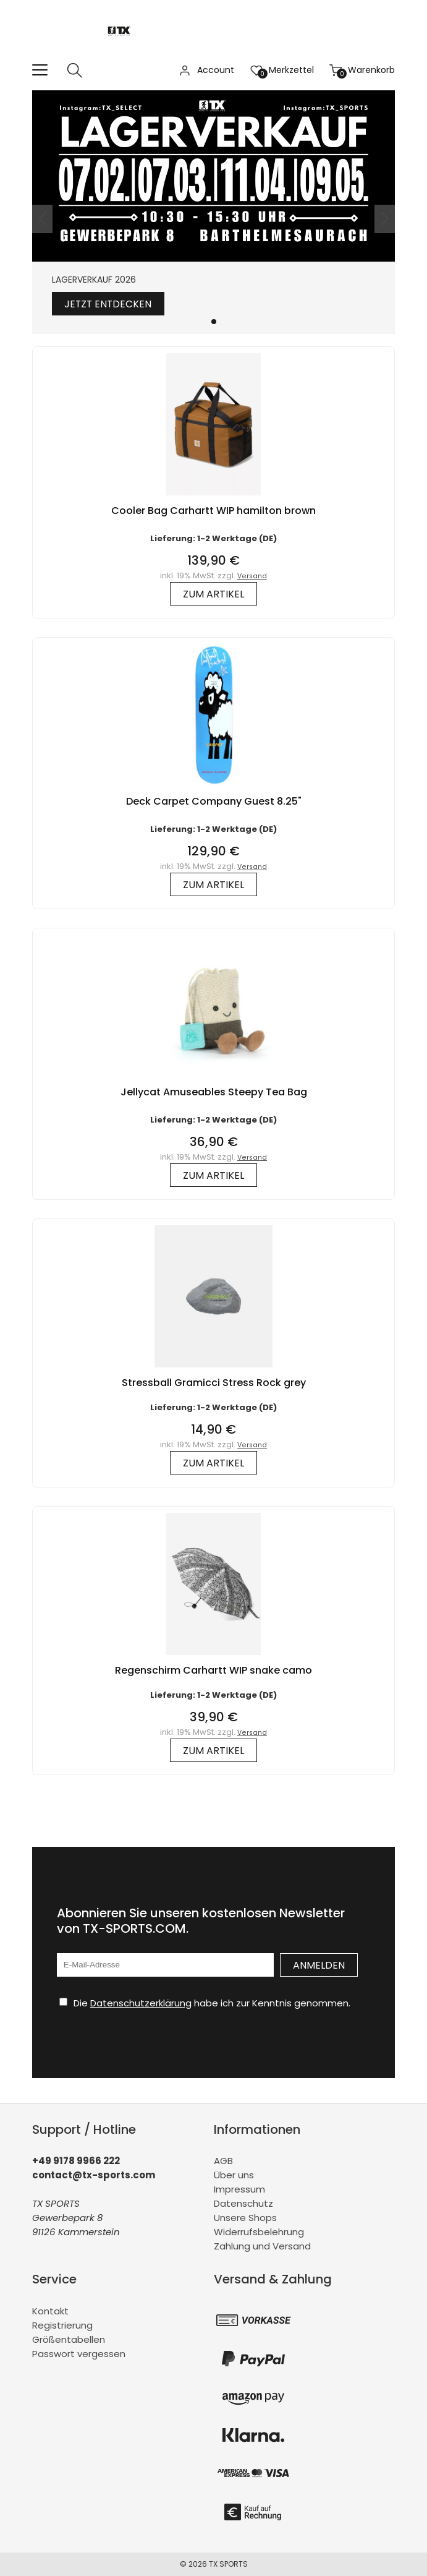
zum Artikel (213, 594)
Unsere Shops (245, 2218)
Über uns (234, 2175)
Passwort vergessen (78, 2353)
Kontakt (50, 2310)
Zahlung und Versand (262, 2246)
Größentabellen (68, 2339)
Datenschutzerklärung (141, 2002)
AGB (223, 2161)
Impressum (239, 2189)
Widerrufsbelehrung (259, 2232)
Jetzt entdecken (109, 304)
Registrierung (62, 2325)
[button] (213, 321)
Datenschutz (243, 2203)
